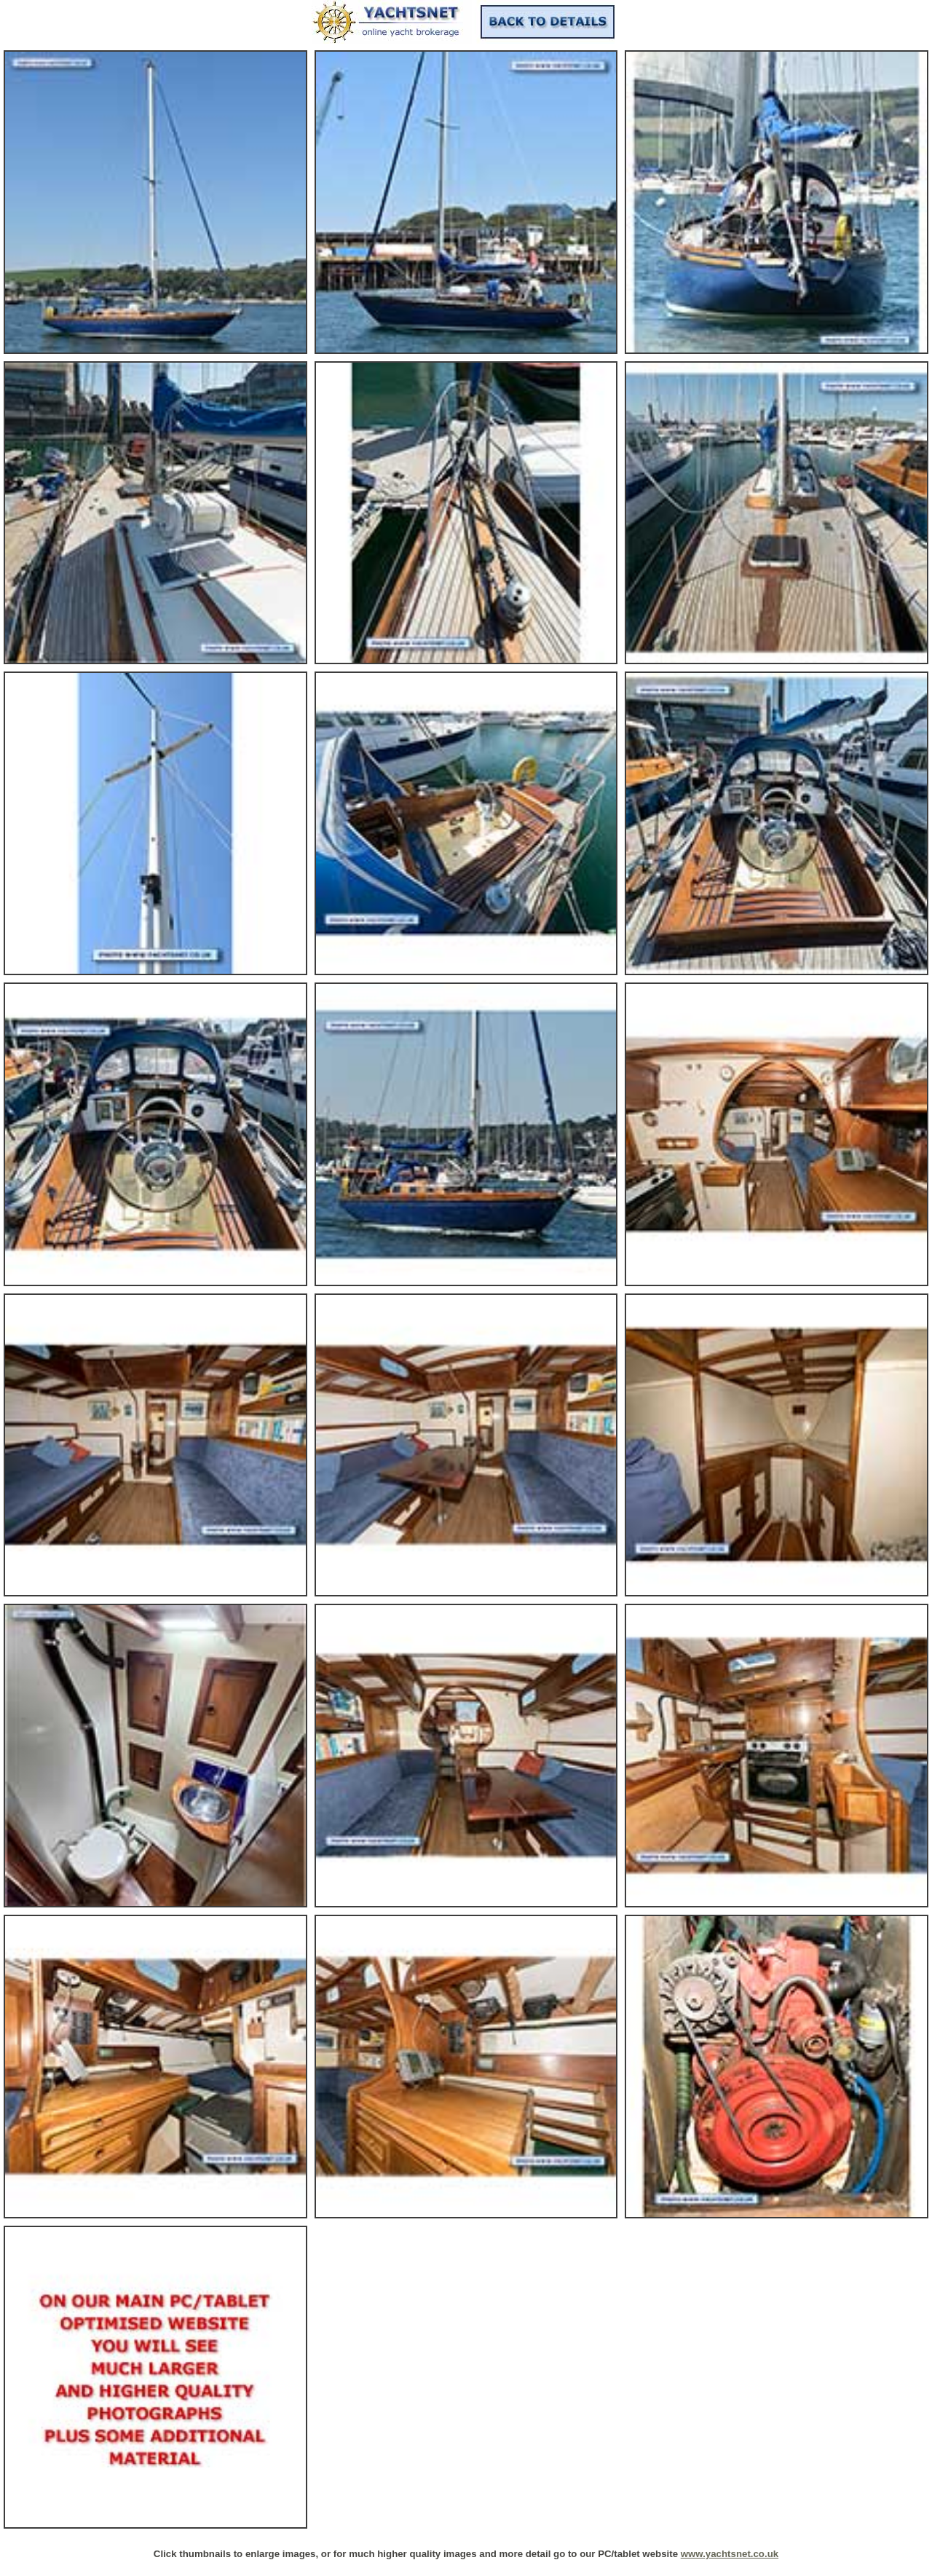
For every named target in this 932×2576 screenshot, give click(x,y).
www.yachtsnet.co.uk (729, 2553)
